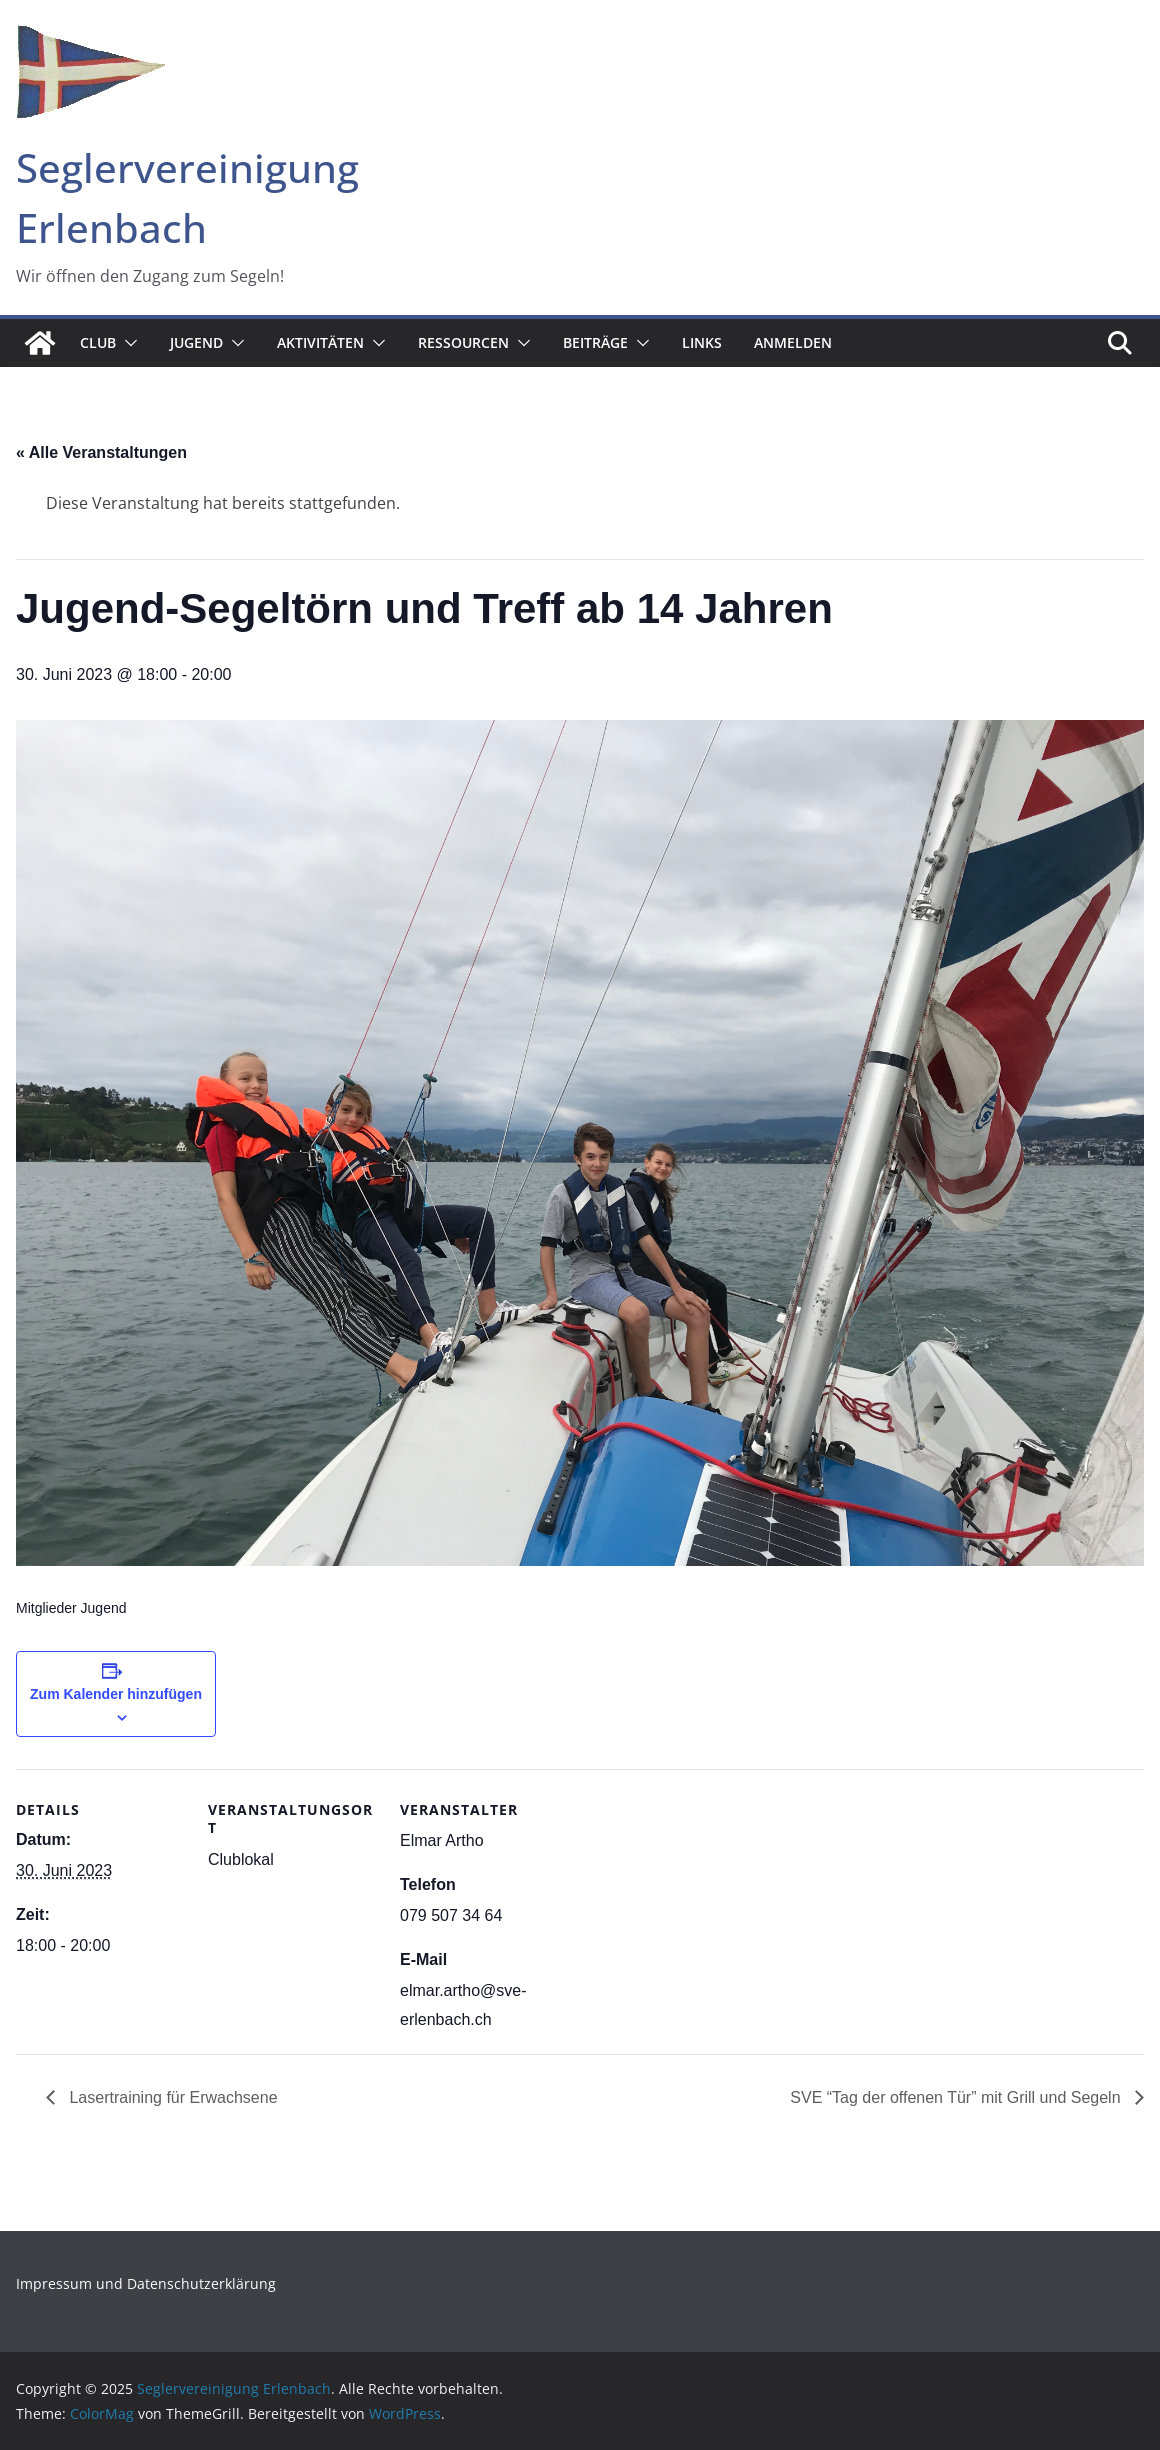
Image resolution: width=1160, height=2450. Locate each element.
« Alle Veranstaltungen (101, 452)
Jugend (196, 342)
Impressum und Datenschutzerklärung (146, 2283)
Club (98, 342)
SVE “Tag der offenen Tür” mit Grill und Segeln (957, 2097)
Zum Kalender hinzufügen (116, 1694)
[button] (127, 343)
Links (702, 342)
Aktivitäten (320, 342)
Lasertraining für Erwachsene (171, 2097)
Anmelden (793, 342)
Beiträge (595, 342)
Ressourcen (463, 342)
